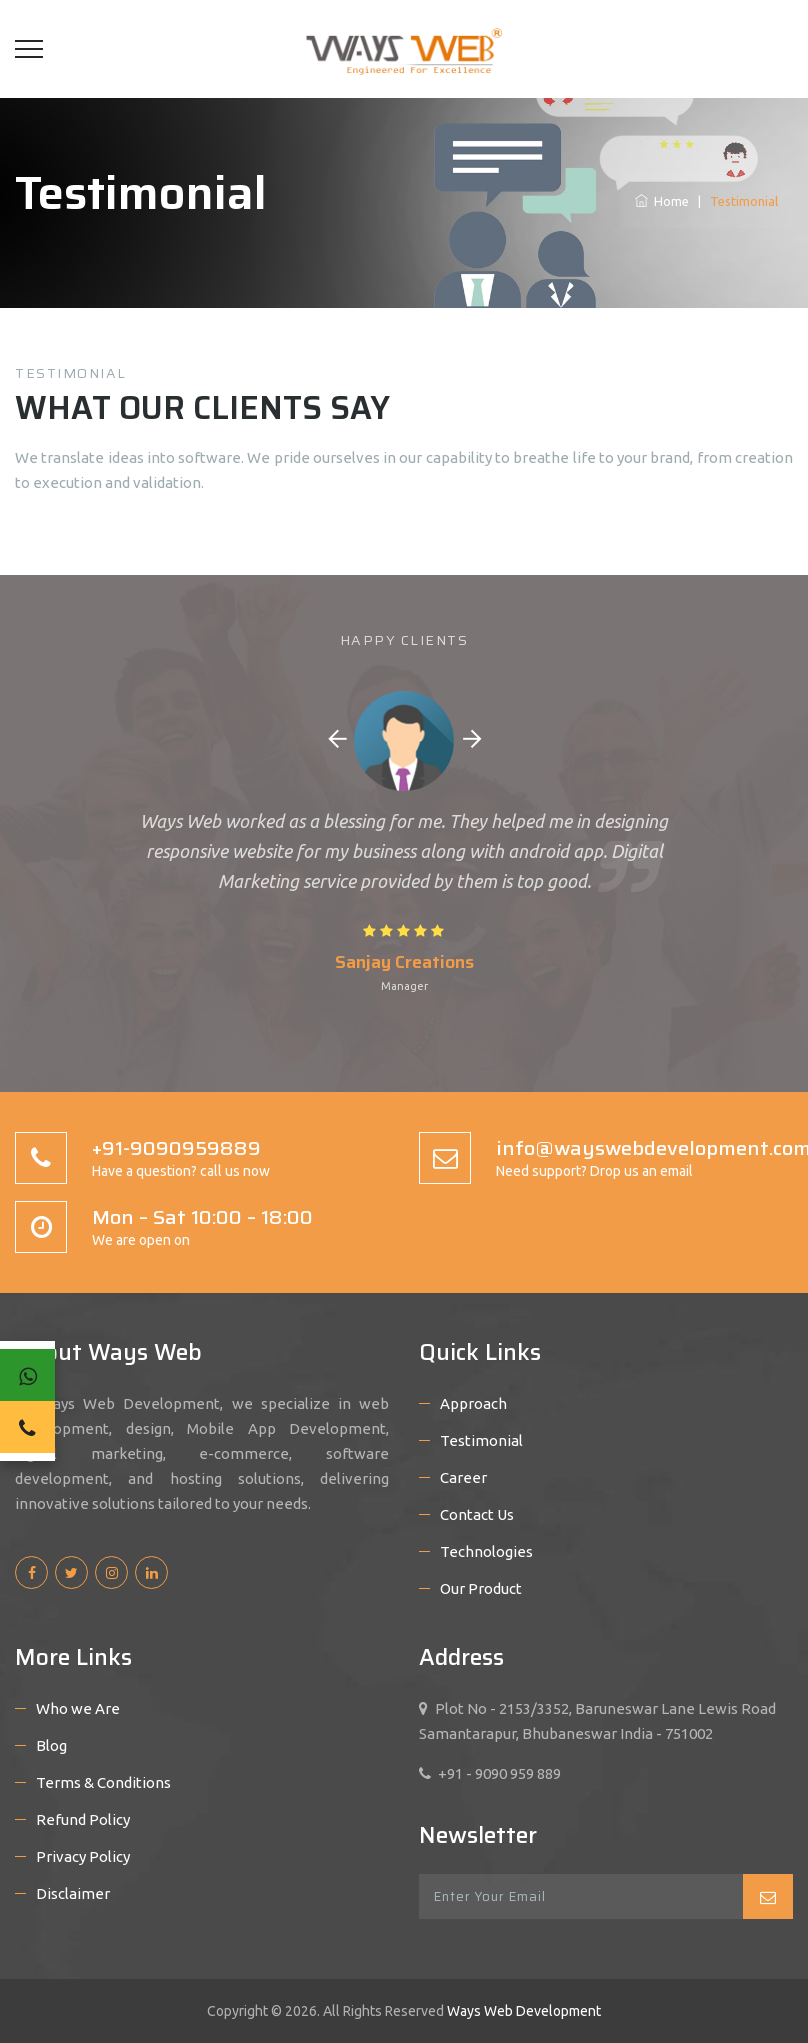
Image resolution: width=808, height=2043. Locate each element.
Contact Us (477, 1514)
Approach (473, 1403)
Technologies (486, 1551)
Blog (51, 1745)
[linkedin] (151, 1572)
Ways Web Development (522, 2011)
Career (463, 1477)
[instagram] (111, 1572)
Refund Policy (83, 1819)
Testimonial (481, 1440)
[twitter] (71, 1572)
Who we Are (78, 1708)
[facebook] (31, 1572)
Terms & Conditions (103, 1782)
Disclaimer (73, 1893)
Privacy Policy (83, 1856)
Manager (404, 986)
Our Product (481, 1588)
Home (662, 201)
